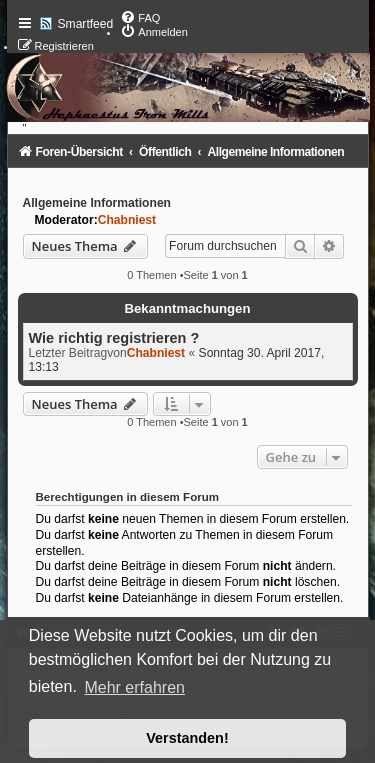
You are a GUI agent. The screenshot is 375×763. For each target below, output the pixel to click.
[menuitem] (140, 18)
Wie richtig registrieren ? (114, 338)
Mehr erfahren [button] (134, 687)
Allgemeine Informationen (97, 203)
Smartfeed (86, 24)
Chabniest (127, 220)
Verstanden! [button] (187, 738)
